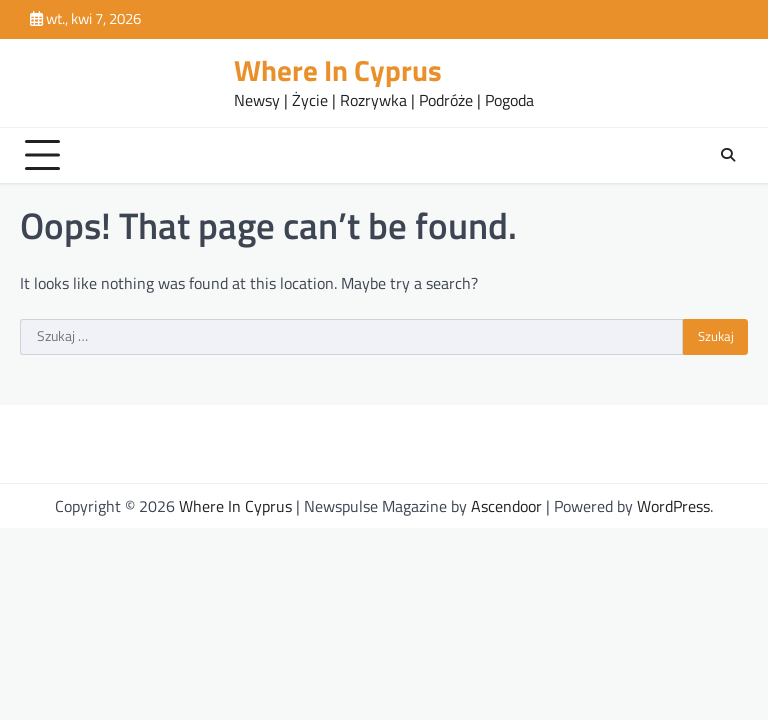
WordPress (673, 506)
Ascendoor (506, 506)
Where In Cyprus (338, 70)
